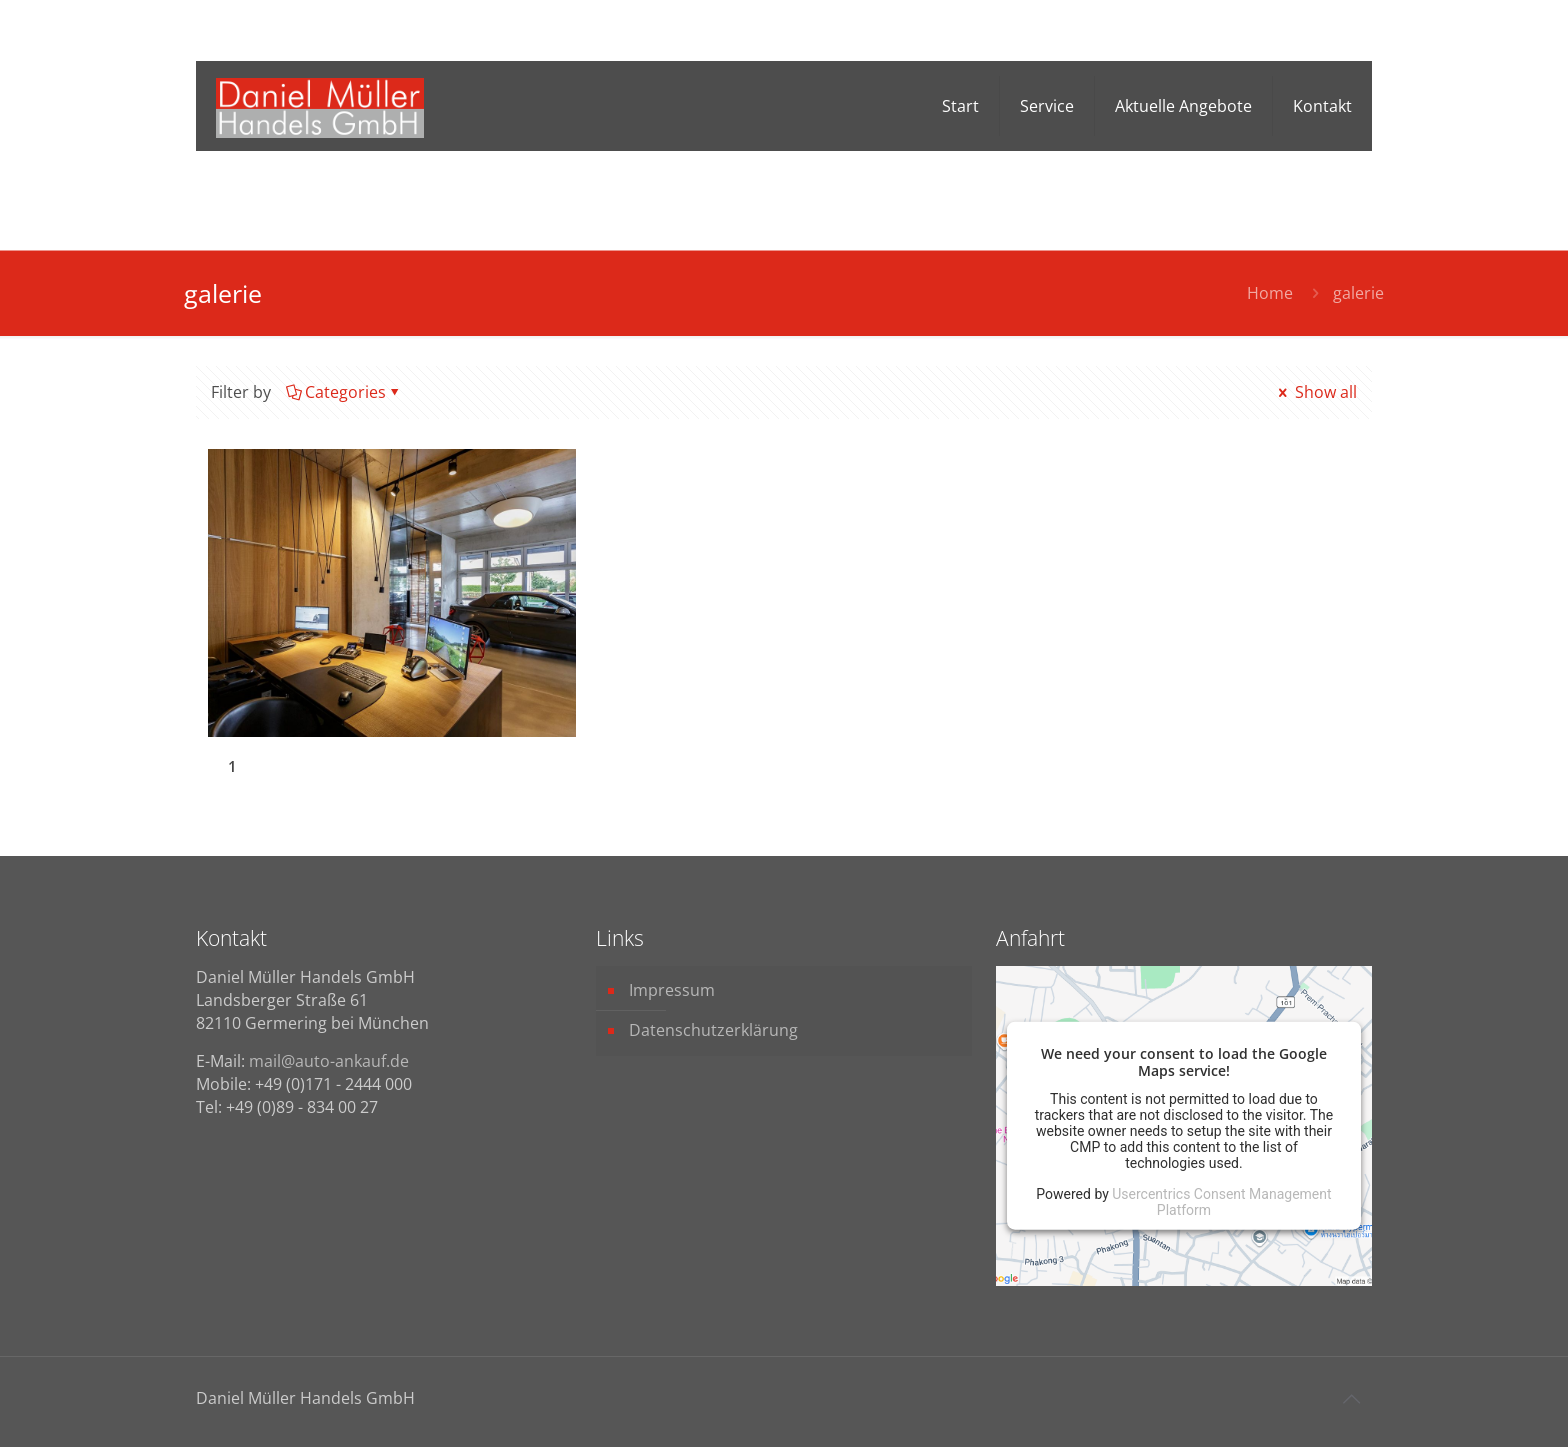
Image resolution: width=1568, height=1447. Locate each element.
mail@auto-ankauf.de (329, 1061)
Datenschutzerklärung (713, 1030)
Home (1270, 293)
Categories (344, 392)
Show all (1316, 392)
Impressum (672, 990)
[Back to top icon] (1351, 1399)
